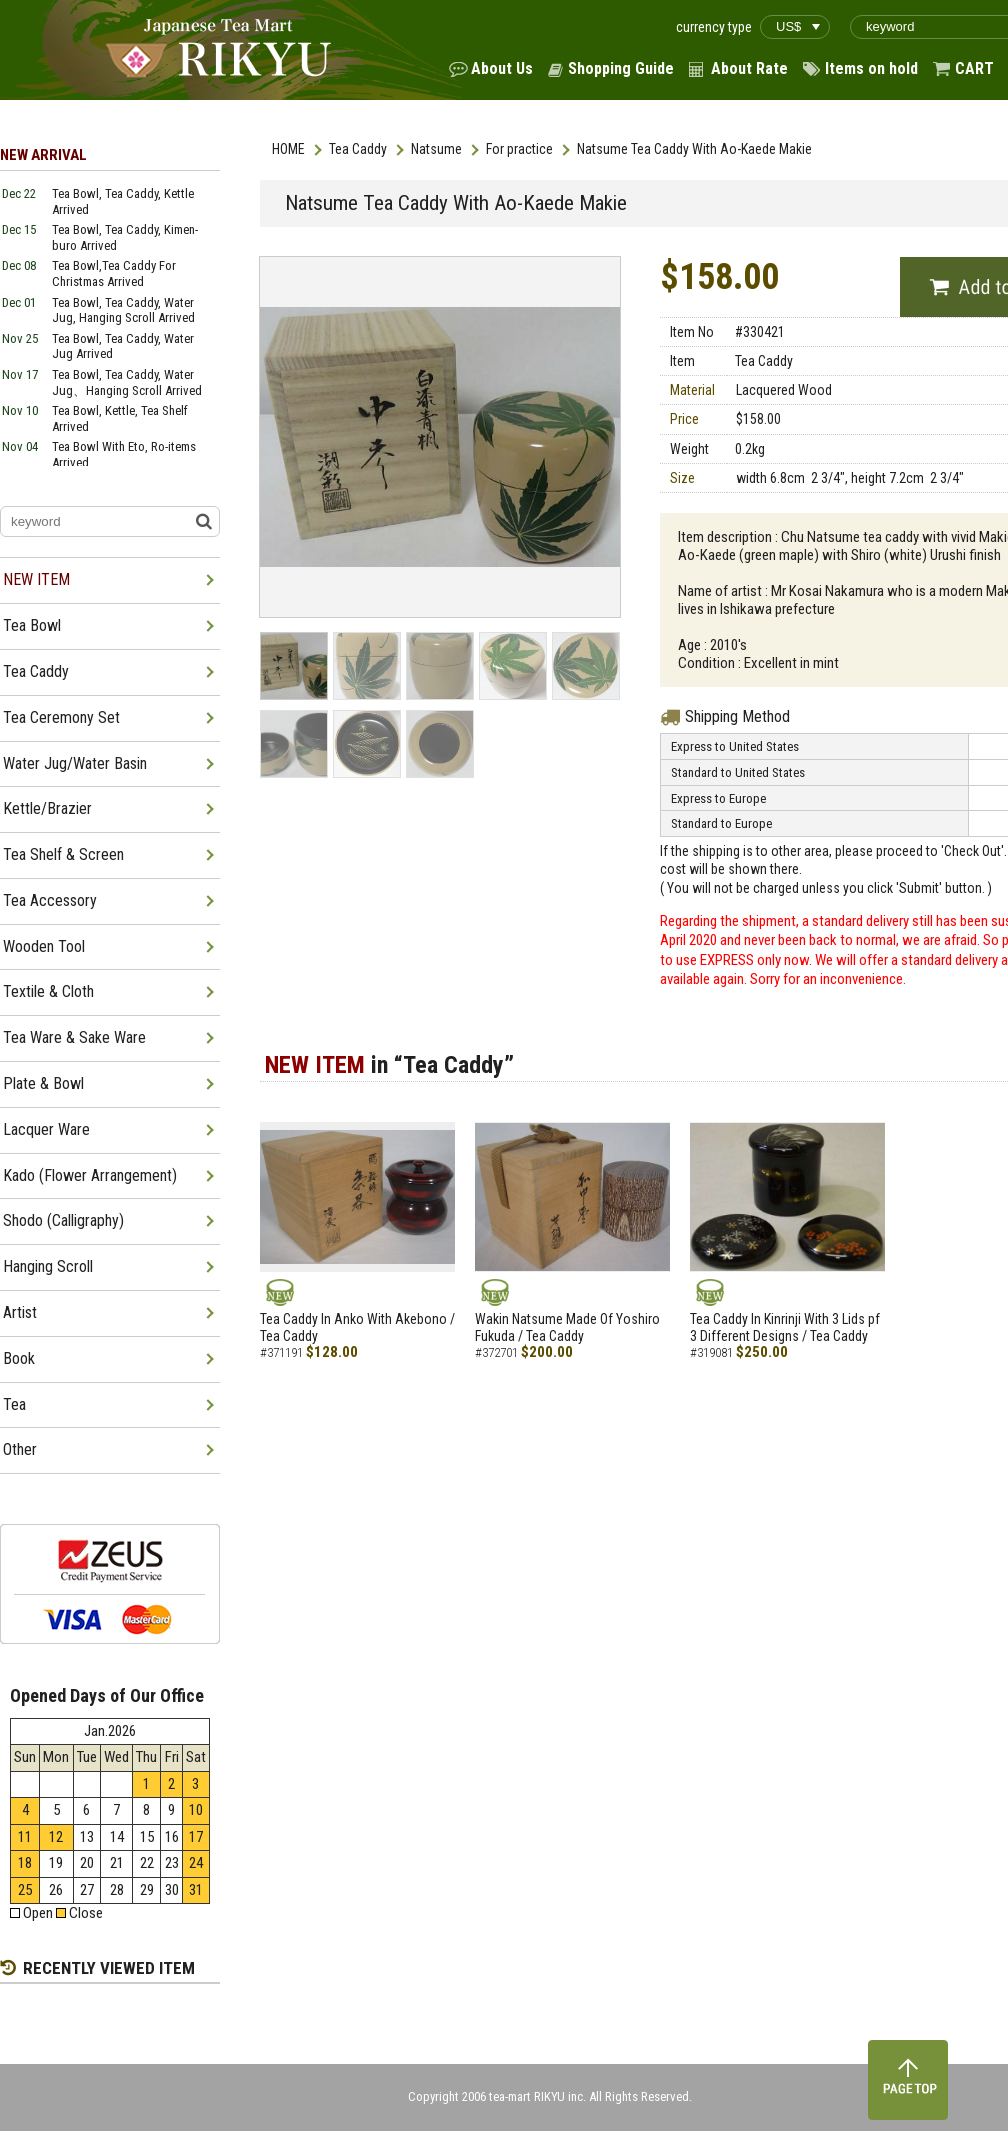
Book (19, 1358)
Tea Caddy (358, 149)
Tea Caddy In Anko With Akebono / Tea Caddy (357, 1327)
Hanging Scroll (48, 1266)
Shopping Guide (621, 68)
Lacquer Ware (46, 1129)
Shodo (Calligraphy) (63, 1220)
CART (974, 68)
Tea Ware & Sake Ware (74, 1037)
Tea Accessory (50, 900)
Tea (14, 1404)
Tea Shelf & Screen (63, 854)
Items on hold (871, 68)
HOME (288, 149)
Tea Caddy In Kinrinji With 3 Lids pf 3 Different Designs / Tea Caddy (785, 1327)
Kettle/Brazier (47, 808)
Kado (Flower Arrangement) (90, 1175)
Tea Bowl (32, 625)
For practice (519, 149)
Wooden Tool (44, 946)
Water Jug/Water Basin (75, 763)
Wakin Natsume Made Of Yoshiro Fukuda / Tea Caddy (567, 1327)
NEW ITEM (36, 579)
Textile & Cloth (48, 991)
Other (20, 1449)
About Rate (749, 68)
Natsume (436, 149)
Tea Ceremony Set (61, 717)
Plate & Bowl (43, 1083)
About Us (502, 68)
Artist (20, 1312)
